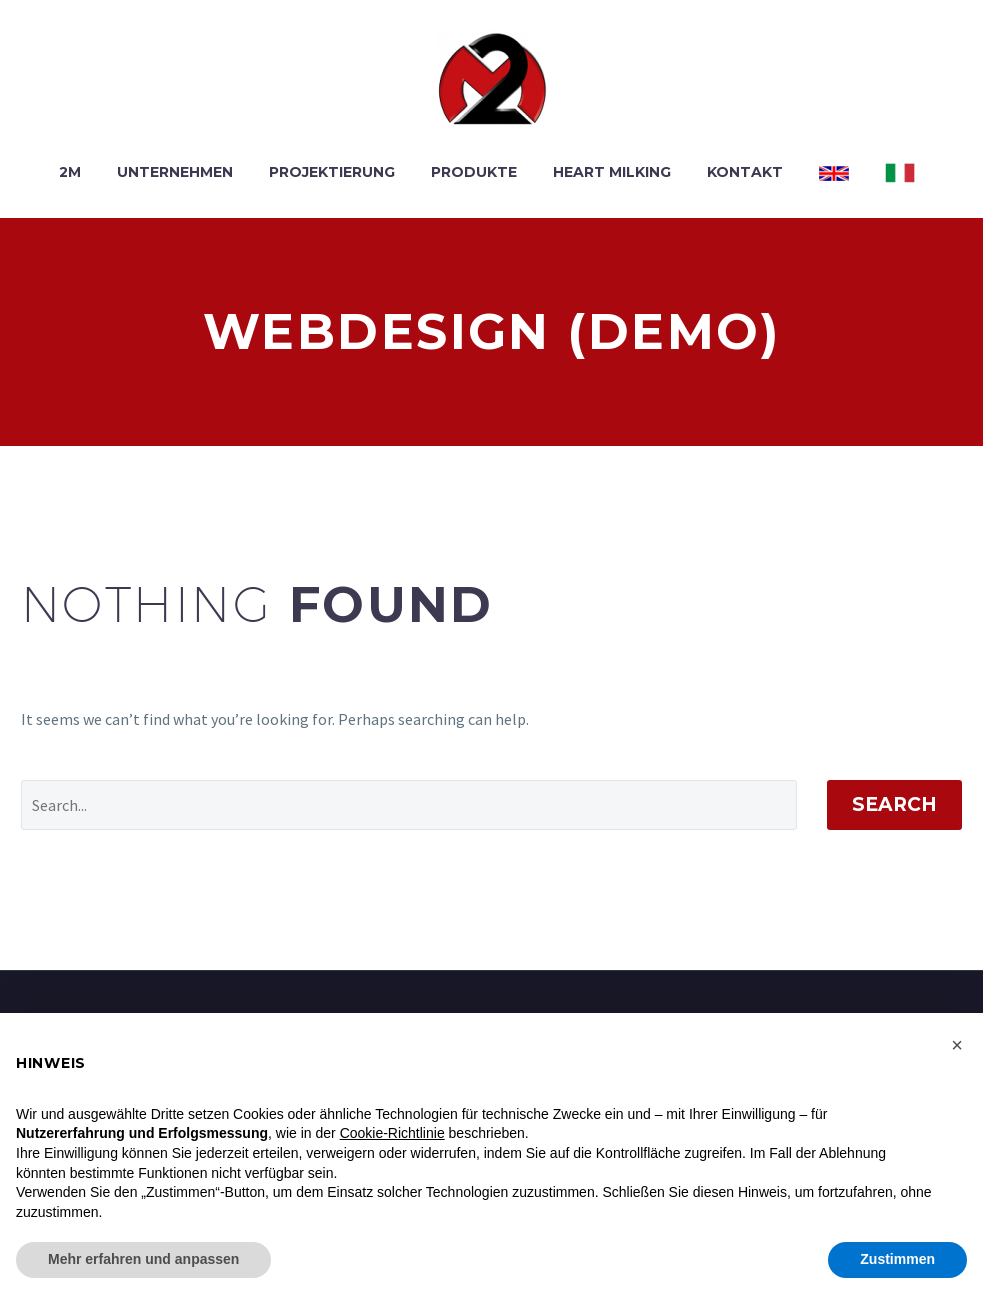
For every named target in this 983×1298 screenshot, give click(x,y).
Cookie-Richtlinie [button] (392, 1133)
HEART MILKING (612, 172)
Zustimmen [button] (897, 1259)
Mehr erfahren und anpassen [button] (143, 1259)
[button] (957, 1045)
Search (894, 804)
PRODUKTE (474, 172)
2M (70, 172)
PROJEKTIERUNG (332, 172)
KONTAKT (745, 172)
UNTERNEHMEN (175, 172)
